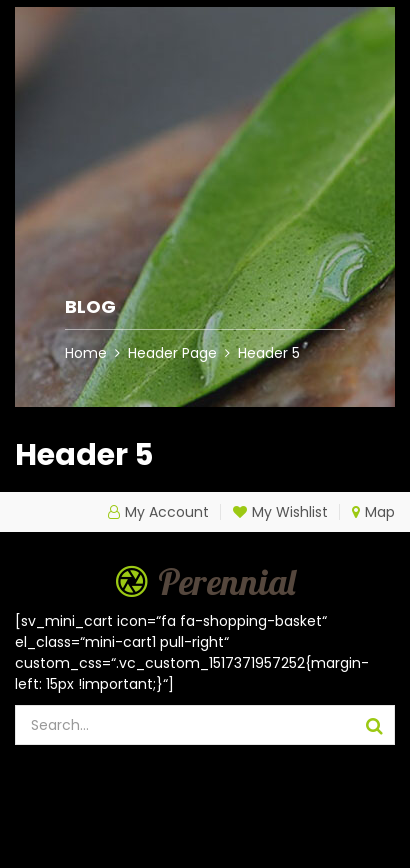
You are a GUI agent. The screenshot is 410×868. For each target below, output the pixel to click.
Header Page (172, 353)
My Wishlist (280, 512)
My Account (167, 512)
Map (373, 512)
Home (86, 353)
